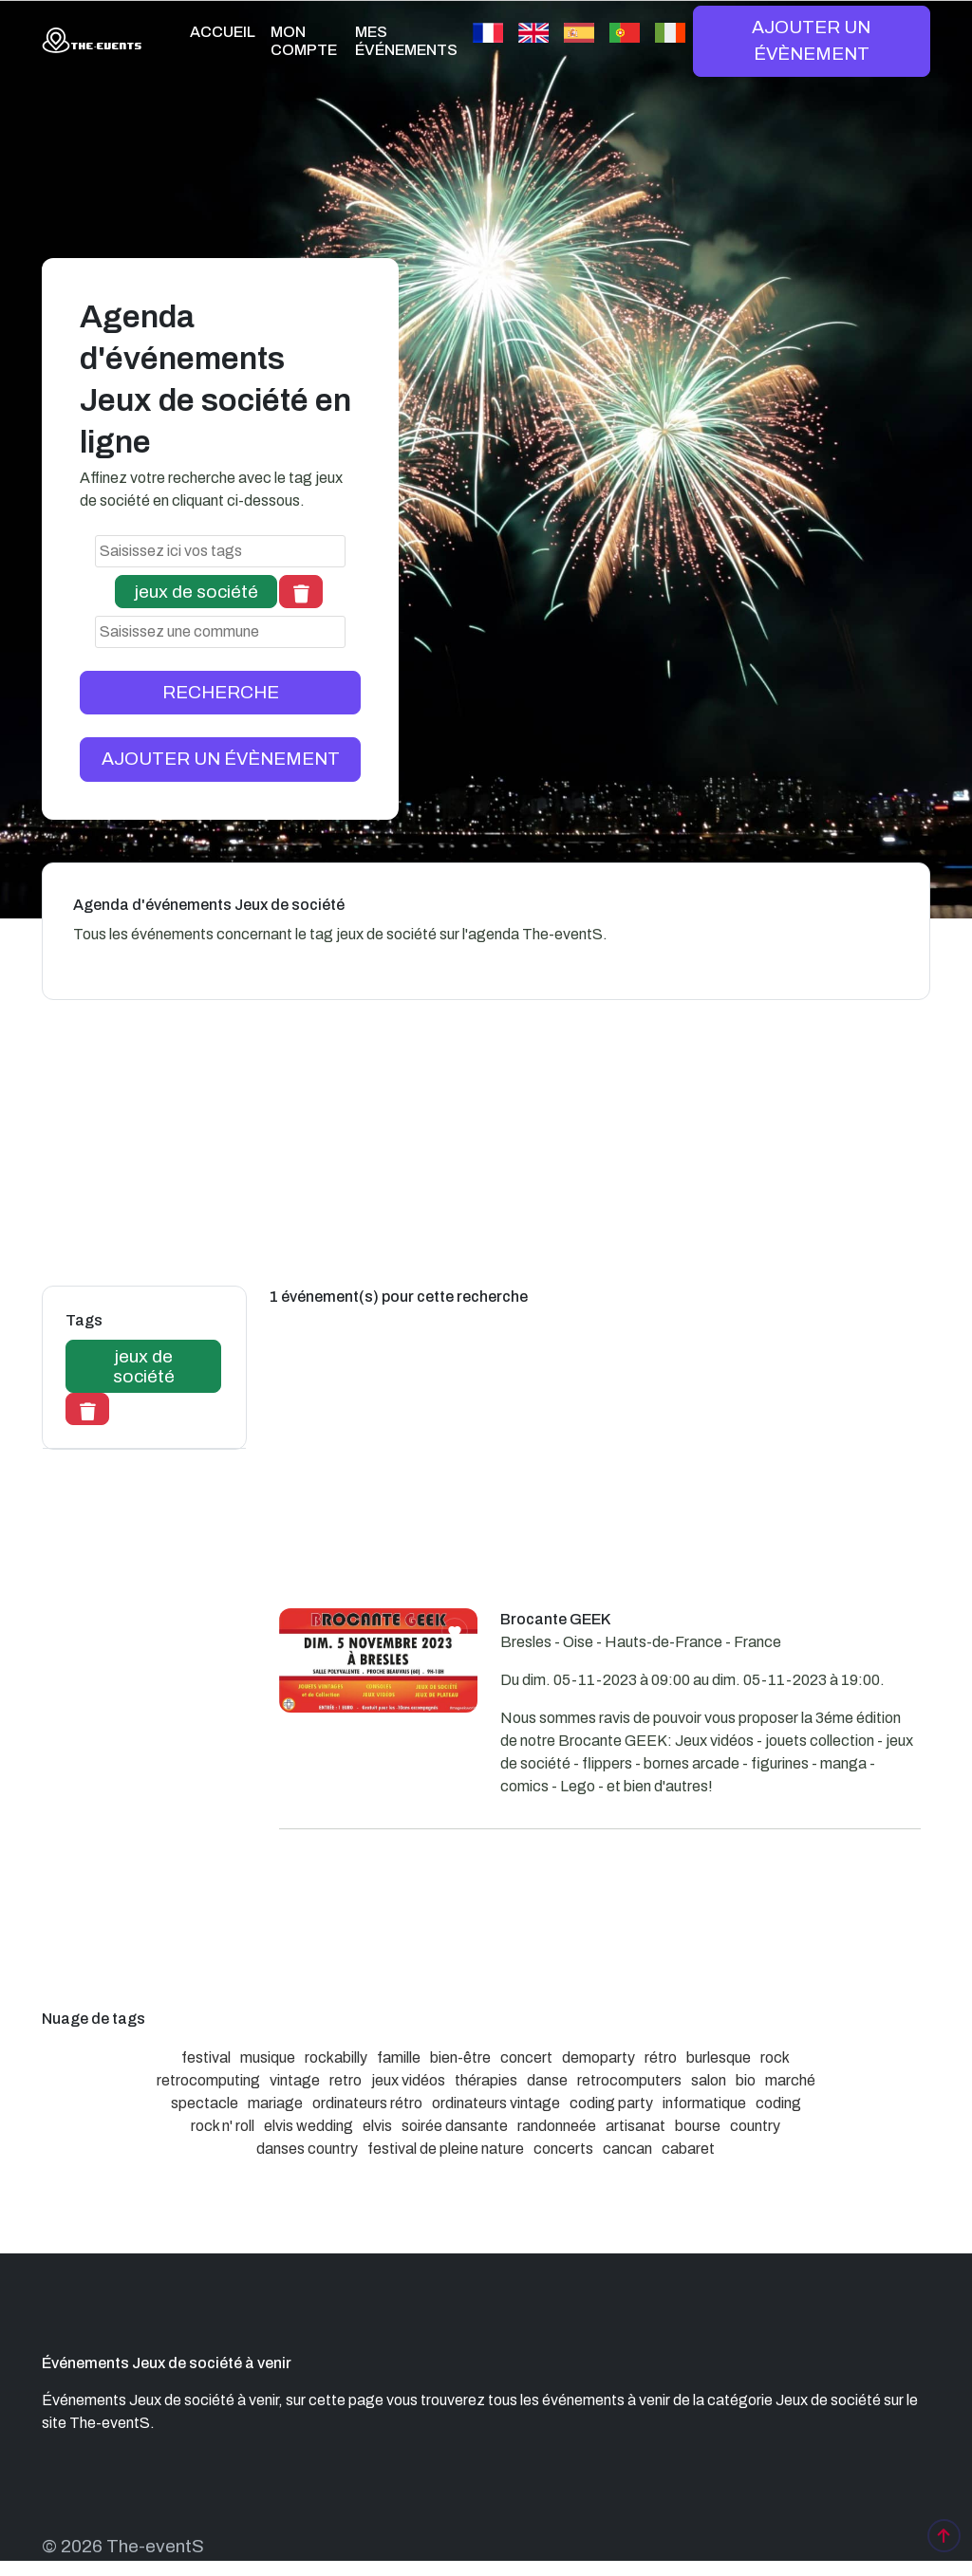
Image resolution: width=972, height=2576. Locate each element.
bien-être (460, 2057)
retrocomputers (629, 2080)
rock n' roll (222, 2126)
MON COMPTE (304, 41)
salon (708, 2080)
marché (790, 2080)
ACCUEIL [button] (222, 32)
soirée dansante (455, 2126)
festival (206, 2057)
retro (345, 2080)
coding (778, 2103)
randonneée (556, 2126)
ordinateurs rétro (367, 2103)
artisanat (635, 2126)
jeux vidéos (408, 2080)
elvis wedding (308, 2126)
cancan (627, 2148)
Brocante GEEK (555, 1619)
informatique (704, 2103)
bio (746, 2080)
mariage (275, 2103)
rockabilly (336, 2057)
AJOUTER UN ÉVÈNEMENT (811, 40)
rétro (661, 2057)
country (755, 2126)
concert (526, 2057)
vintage (295, 2080)
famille (399, 2057)
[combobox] (220, 551)
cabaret (688, 2148)
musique (267, 2057)
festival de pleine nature (445, 2148)
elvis (377, 2126)
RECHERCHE (220, 692)
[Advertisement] (600, 1475)
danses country (307, 2148)
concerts (563, 2148)
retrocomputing (208, 2080)
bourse (697, 2126)
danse (547, 2080)
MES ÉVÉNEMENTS (406, 41)
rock (775, 2057)
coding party (611, 2103)
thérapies (486, 2080)
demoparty (598, 2057)
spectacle (204, 2103)
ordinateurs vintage (496, 2103)
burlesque (718, 2057)
